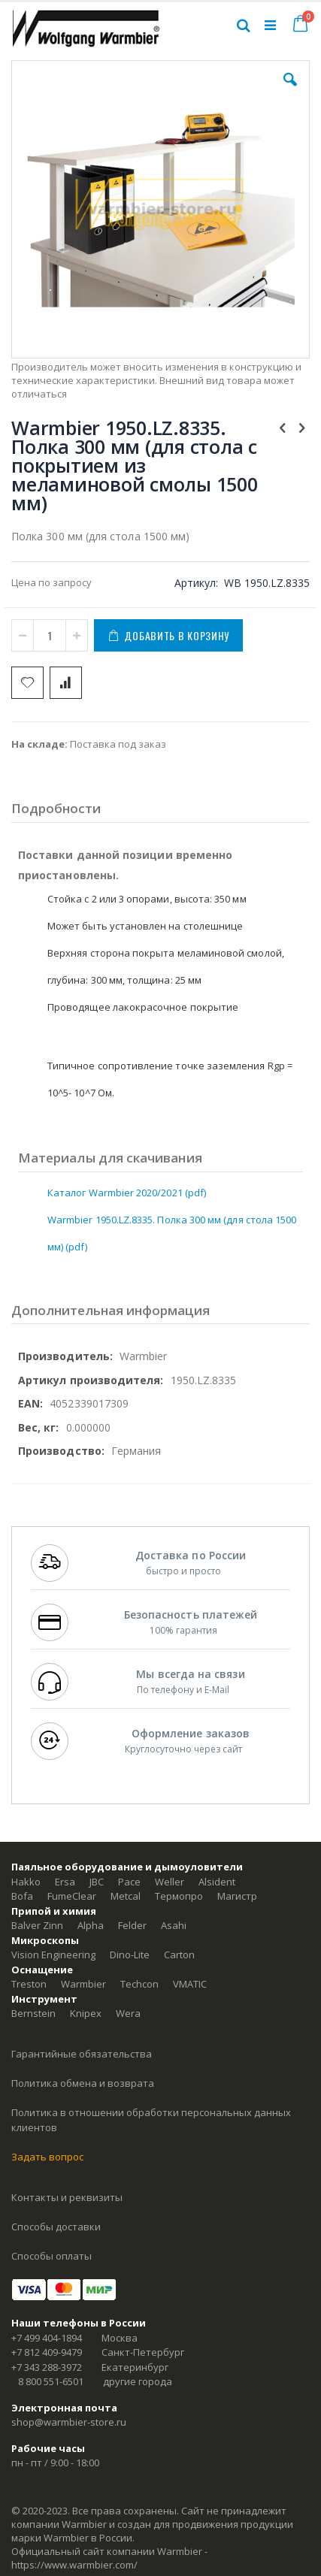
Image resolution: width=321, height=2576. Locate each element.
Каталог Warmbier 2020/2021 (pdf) (126, 1192)
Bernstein (33, 2013)
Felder (132, 1925)
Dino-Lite (130, 1954)
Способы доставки (56, 2226)
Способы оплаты (51, 2256)
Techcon (139, 1984)
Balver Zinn (37, 1925)
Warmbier (83, 1984)
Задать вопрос (47, 2156)
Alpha (90, 1925)
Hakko (26, 1881)
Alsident (216, 1881)
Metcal (126, 1896)
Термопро (179, 1896)
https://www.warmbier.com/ (74, 2564)
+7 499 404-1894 (46, 2338)
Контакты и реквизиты (67, 2197)
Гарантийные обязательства (81, 2053)
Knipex (85, 2013)
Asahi (173, 1925)
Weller (169, 1881)
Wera (128, 2013)
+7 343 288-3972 (46, 2367)
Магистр (237, 1896)
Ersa (65, 1881)
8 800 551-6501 (50, 2381)
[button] (290, 91)
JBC (96, 1881)
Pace (129, 1881)
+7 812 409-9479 (46, 2352)
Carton (179, 1954)
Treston (29, 1984)
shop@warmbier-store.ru (68, 2422)
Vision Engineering (53, 1954)
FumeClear (71, 1896)
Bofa (22, 1896)
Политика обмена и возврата (82, 2083)
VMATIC (190, 1984)
